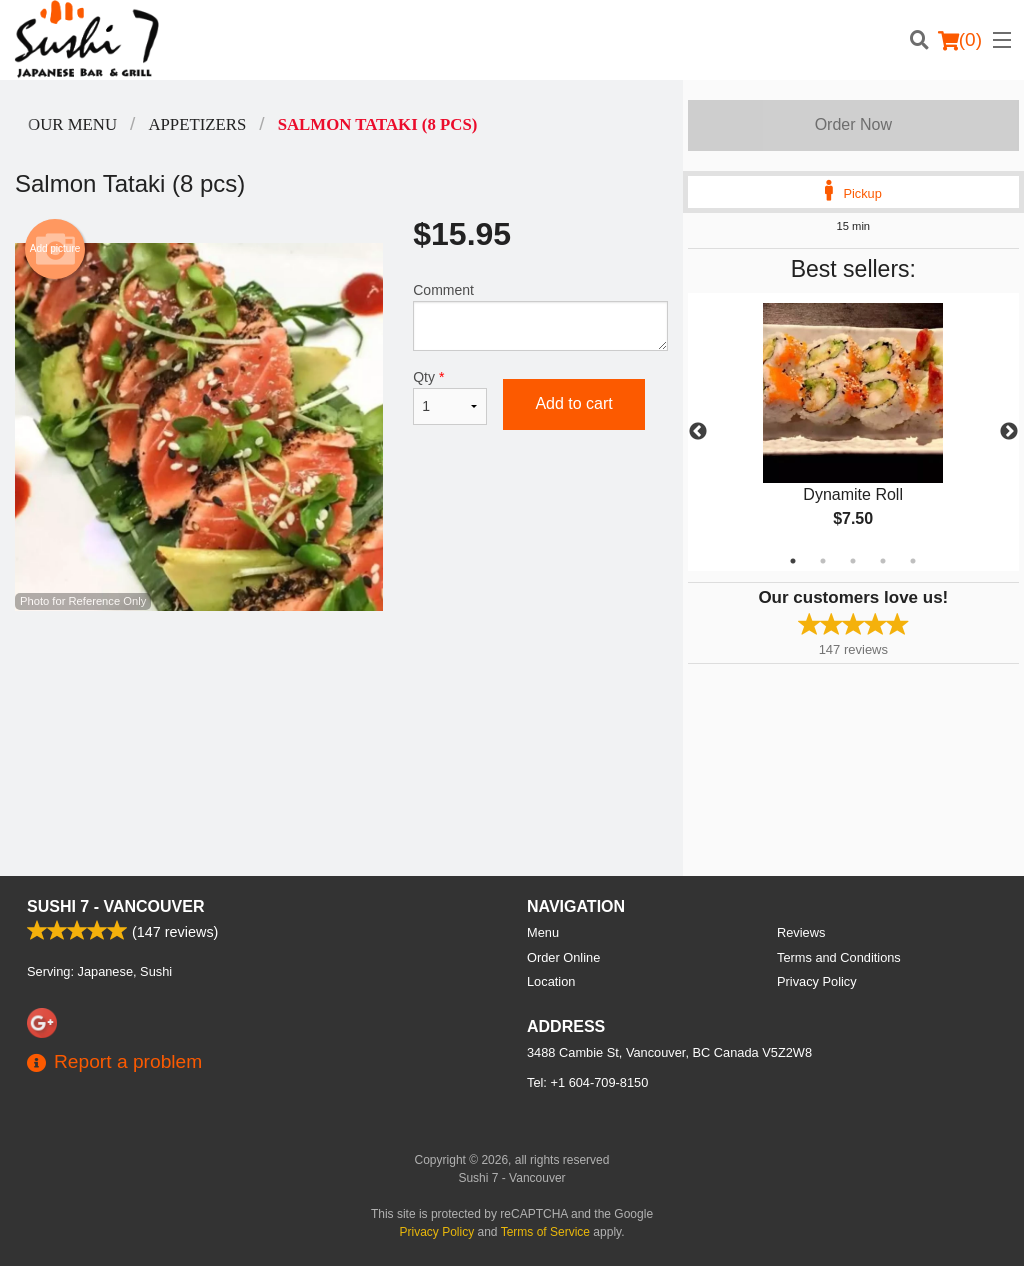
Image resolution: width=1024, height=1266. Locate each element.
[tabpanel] (853, 432)
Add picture (55, 249)
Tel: (587, 1082)
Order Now (853, 124)
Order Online (563, 957)
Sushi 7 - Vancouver (116, 906)
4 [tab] (883, 561)
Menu (543, 932)
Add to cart (573, 403)
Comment (540, 316)
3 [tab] (853, 561)
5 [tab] (913, 561)
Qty (450, 397)
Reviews (801, 932)
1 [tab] (793, 561)
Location (551, 981)
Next (1009, 432)
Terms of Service (545, 1232)
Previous (698, 432)
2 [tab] (823, 561)
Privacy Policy (817, 981)
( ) (960, 40)
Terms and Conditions (839, 957)
